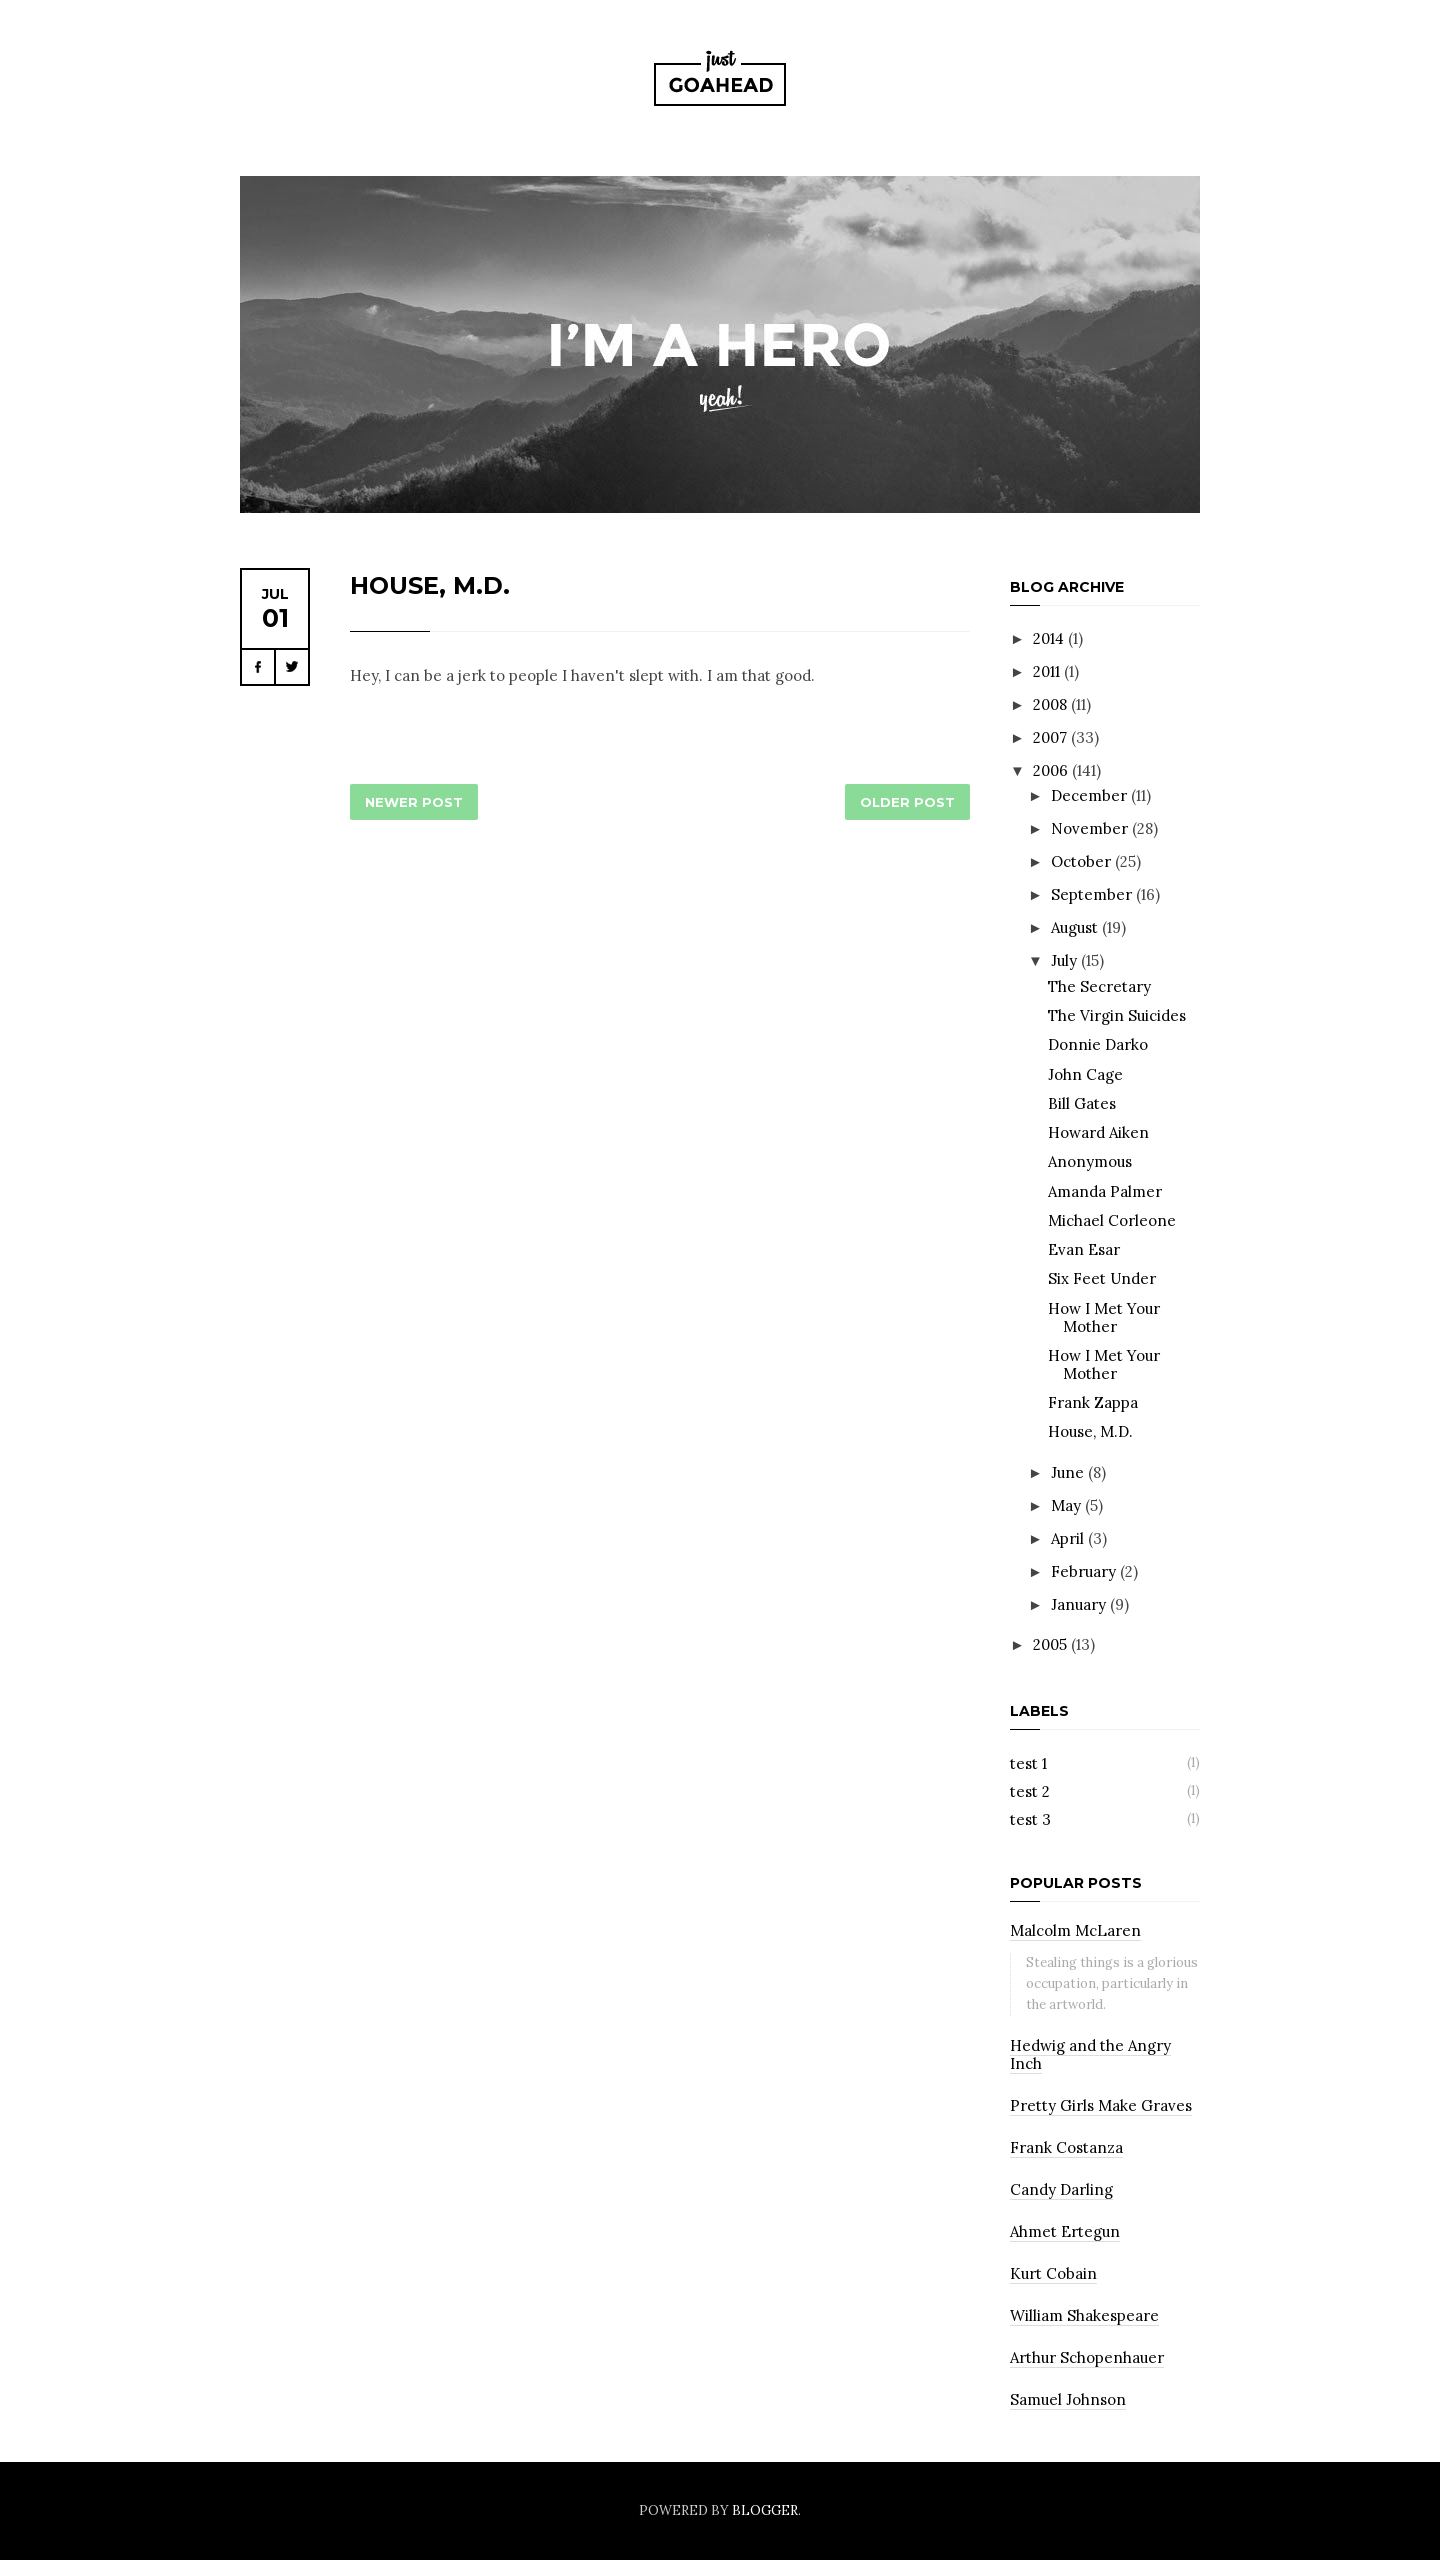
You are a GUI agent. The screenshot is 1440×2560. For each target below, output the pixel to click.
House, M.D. (430, 585)
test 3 (1030, 1819)
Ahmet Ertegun (1065, 2231)
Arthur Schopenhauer (1087, 2357)
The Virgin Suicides (1117, 1015)
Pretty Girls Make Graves (1101, 2105)
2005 (1052, 1644)
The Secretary (1099, 986)
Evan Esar (1084, 1249)
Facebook (258, 667)
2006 (1052, 770)
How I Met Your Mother (1104, 1317)
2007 (1052, 737)
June (1069, 1472)
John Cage (1085, 1074)
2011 (1048, 671)
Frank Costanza (1066, 2147)
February (1085, 1571)
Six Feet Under (1102, 1278)
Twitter (292, 667)
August (1076, 927)
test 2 (1030, 1791)
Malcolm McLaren (1075, 1930)
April (1069, 1538)
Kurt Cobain (1053, 2273)
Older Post (907, 802)
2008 (1052, 704)
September (1093, 894)
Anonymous (1090, 1161)
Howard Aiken (1098, 1132)
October (1083, 861)
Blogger (765, 2510)
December (1091, 795)
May (1068, 1505)
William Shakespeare (1084, 2315)
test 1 (1028, 1763)
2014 (1050, 638)
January (1080, 1604)
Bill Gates (1082, 1103)
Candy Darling (1061, 2189)
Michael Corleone (1112, 1220)
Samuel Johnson (1068, 2399)
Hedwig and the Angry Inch (1090, 2054)
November (1091, 828)
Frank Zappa (1093, 1402)
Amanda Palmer (1105, 1191)
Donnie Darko (1098, 1044)
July (1066, 960)
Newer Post (414, 802)
